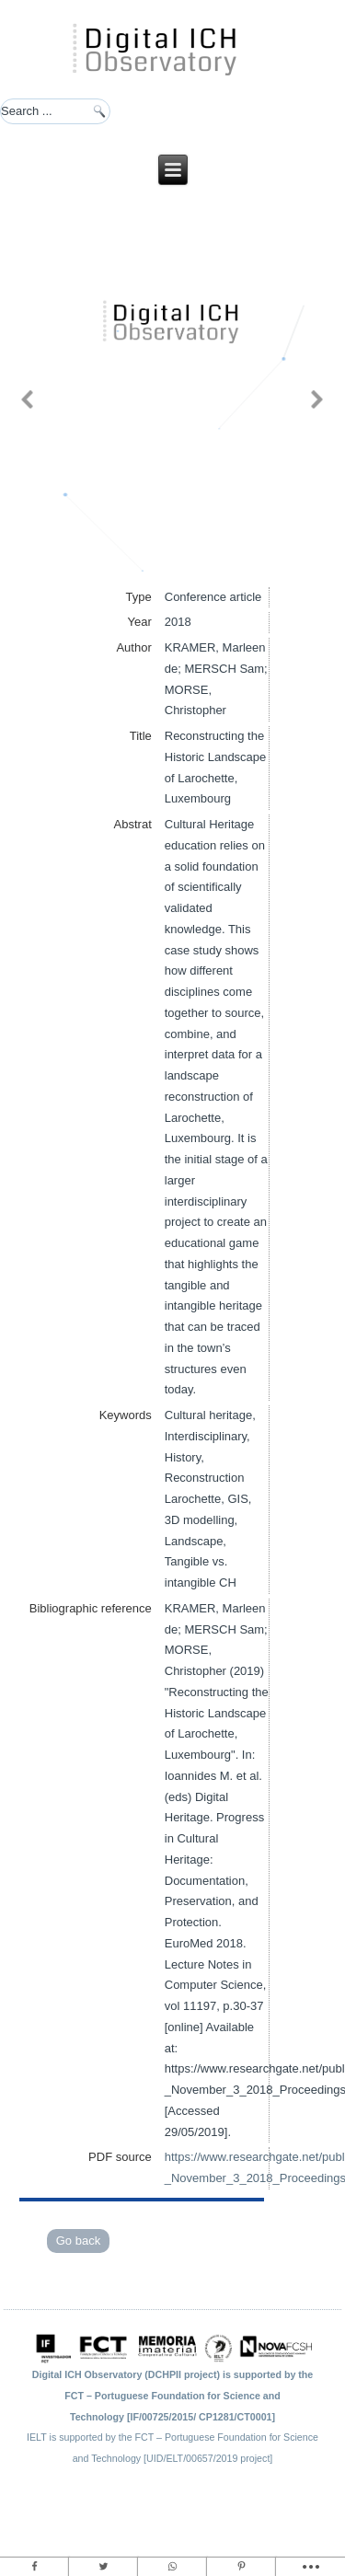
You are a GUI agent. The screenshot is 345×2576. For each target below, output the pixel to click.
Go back (78, 2240)
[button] (27, 399)
